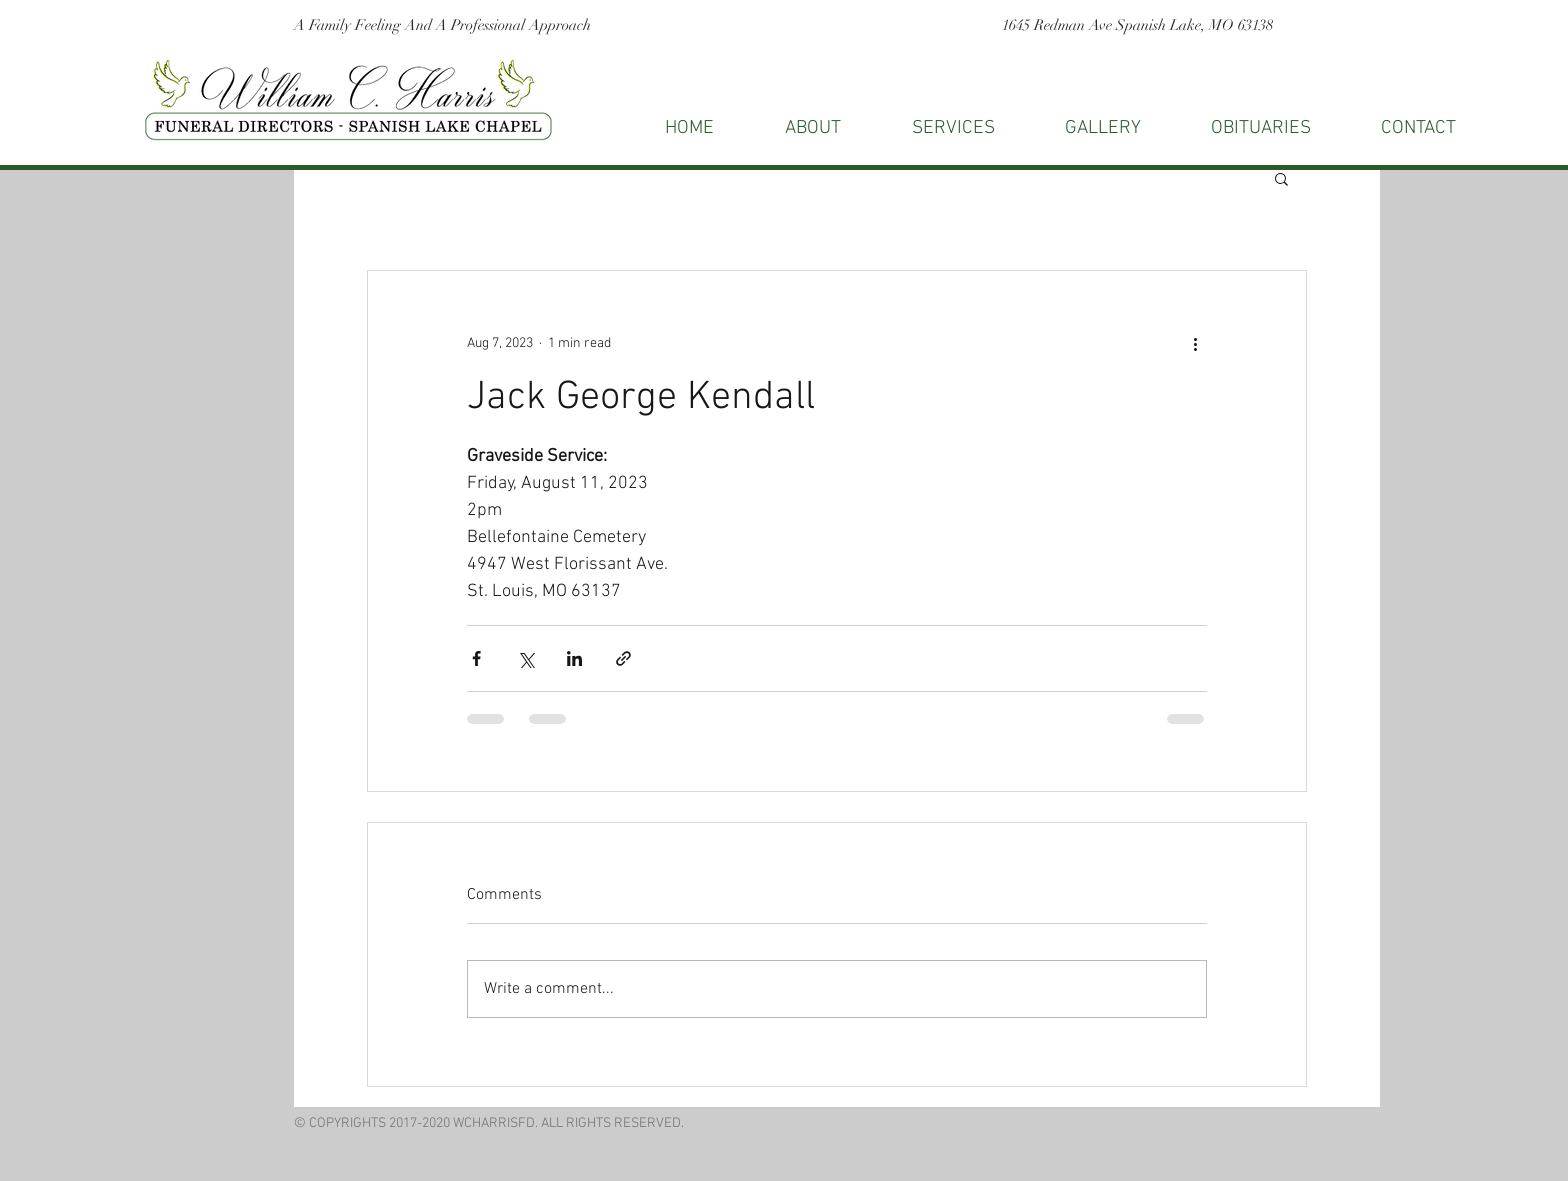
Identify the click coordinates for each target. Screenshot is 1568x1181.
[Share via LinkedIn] (574, 658)
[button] (1418, 128)
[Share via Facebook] (476, 658)
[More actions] (1195, 343)
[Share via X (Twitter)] (525, 658)
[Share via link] (623, 658)
